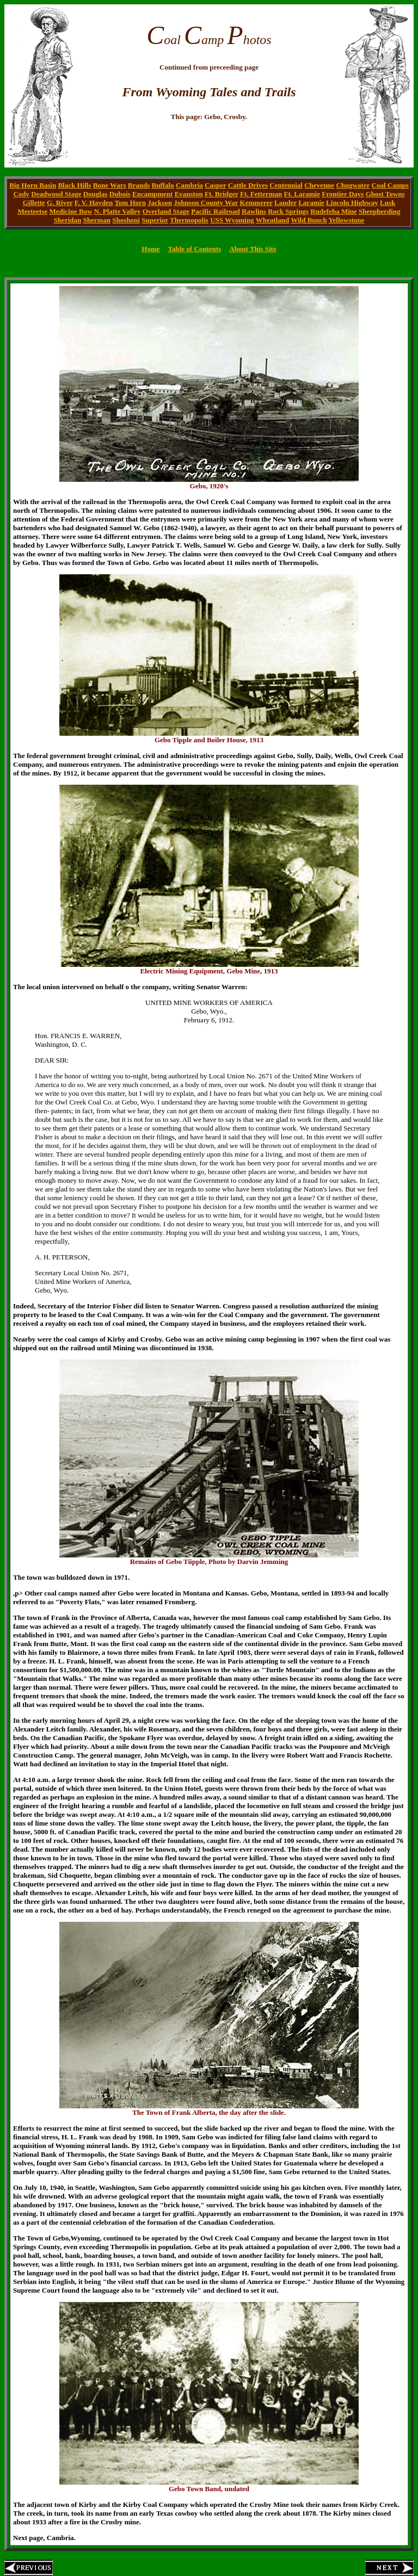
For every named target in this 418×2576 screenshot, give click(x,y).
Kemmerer (256, 202)
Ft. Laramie (302, 194)
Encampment (152, 194)
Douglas (95, 194)
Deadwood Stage (56, 194)
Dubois (120, 194)
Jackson (159, 202)
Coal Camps (390, 185)
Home (150, 249)
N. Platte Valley (117, 211)
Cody (21, 194)
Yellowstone (347, 220)
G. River (59, 202)
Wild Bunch (309, 220)
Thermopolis (189, 220)
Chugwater (353, 185)
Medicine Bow (70, 211)
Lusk (387, 202)
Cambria (189, 185)
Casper (215, 185)
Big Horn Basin (32, 185)
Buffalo (163, 185)
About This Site (252, 249)
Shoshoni (126, 220)
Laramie (311, 202)
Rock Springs (288, 211)
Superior (155, 220)
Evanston (189, 194)
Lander (285, 202)
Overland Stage (166, 211)
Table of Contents (194, 249)
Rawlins (254, 211)
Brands (139, 185)
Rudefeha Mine (333, 211)
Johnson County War (206, 202)
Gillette (34, 202)
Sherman (97, 220)
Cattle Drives (248, 185)
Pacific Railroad (215, 211)
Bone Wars (109, 185)
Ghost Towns (385, 194)
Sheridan (68, 220)
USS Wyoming (232, 220)
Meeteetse (32, 211)
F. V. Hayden (94, 202)
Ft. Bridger (221, 194)
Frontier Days (343, 194)
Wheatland (272, 220)
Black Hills (74, 185)
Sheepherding (380, 211)
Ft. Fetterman (261, 194)
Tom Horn (130, 202)
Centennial (286, 185)
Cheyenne (319, 185)
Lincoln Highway (352, 202)
